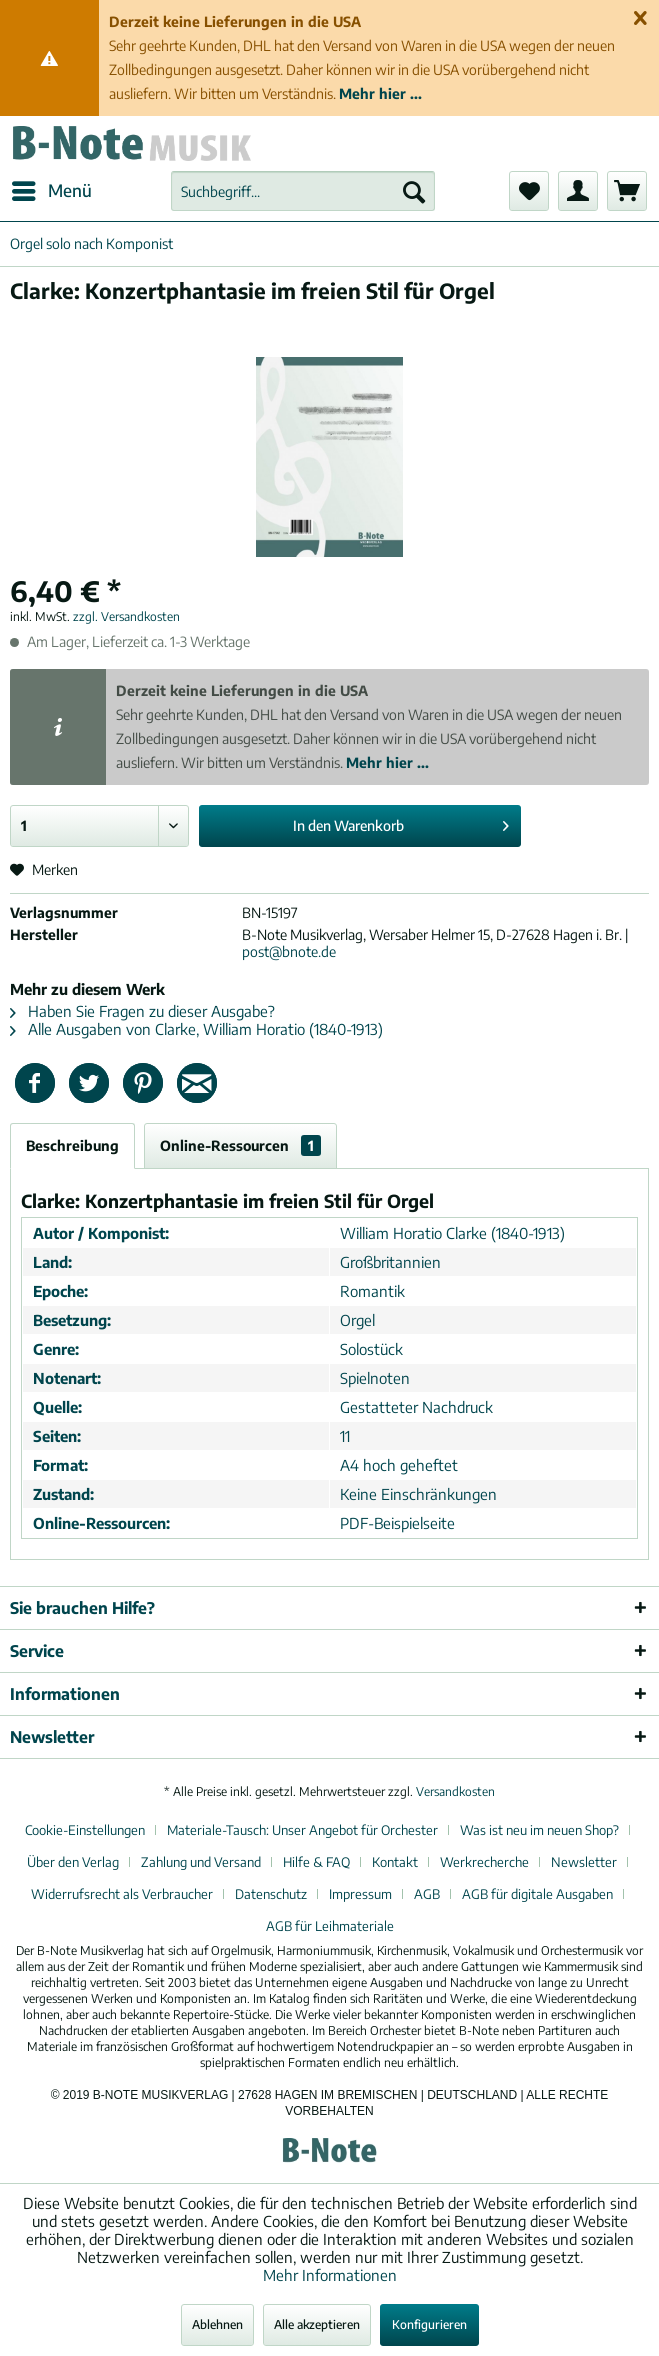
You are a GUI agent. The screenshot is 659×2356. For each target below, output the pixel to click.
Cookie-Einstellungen (85, 1830)
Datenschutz (271, 1894)
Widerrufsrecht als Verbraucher (122, 1894)
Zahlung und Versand (201, 1862)
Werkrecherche (484, 1862)
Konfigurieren (429, 2324)
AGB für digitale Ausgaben (537, 1894)
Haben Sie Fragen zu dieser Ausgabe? (142, 1011)
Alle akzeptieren (317, 2324)
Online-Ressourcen (240, 1145)
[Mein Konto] (578, 191)
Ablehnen (217, 2324)
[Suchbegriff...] (303, 191)
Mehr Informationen (330, 2275)
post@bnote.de (289, 951)
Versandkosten (455, 1791)
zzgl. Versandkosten (126, 616)
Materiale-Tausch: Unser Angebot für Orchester (302, 1830)
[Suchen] (414, 191)
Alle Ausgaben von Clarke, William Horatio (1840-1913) (196, 1029)
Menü (52, 188)
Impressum (360, 1894)
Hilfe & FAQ (316, 1862)
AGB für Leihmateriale (330, 1926)
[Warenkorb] (627, 191)
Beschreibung (72, 1145)
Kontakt (395, 1862)
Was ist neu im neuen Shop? (539, 1830)
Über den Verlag (73, 1862)
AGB (427, 1894)
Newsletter (584, 1862)
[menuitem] (51, 191)
